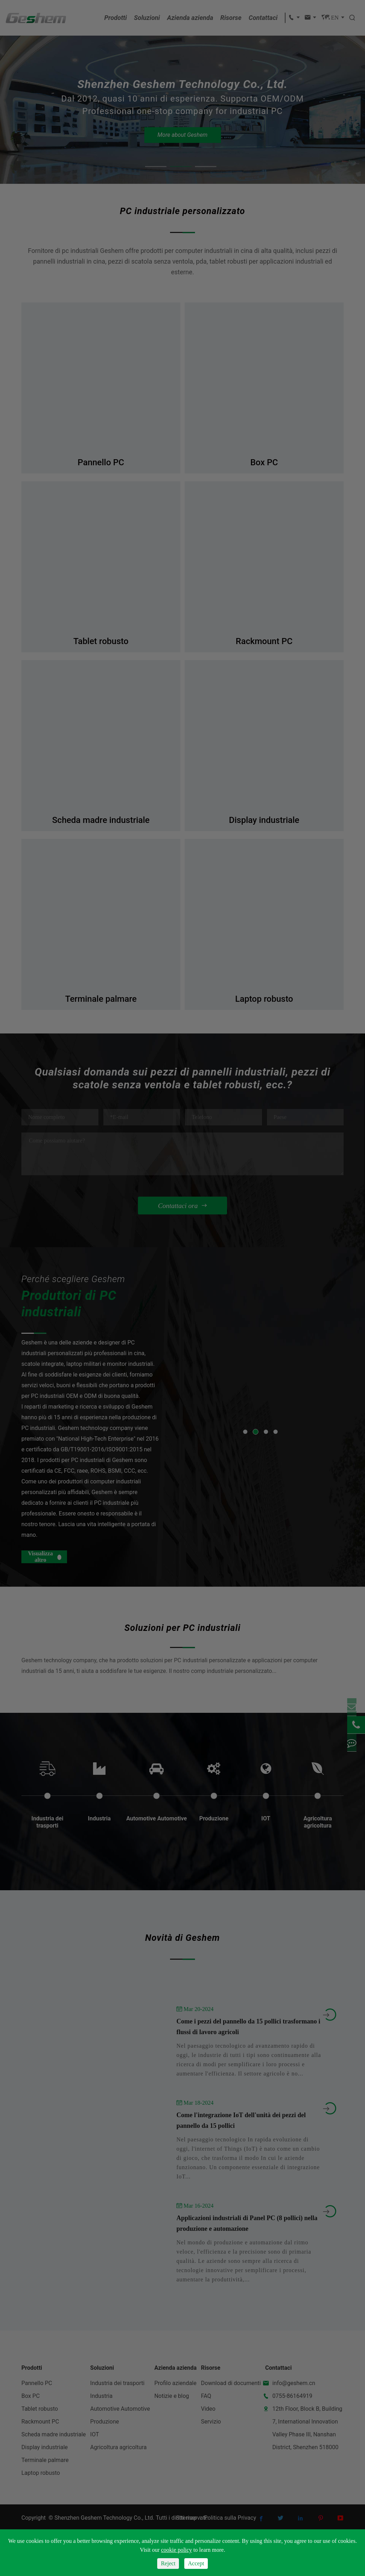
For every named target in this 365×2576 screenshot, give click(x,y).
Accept (196, 2563)
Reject (168, 2563)
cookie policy (176, 2550)
